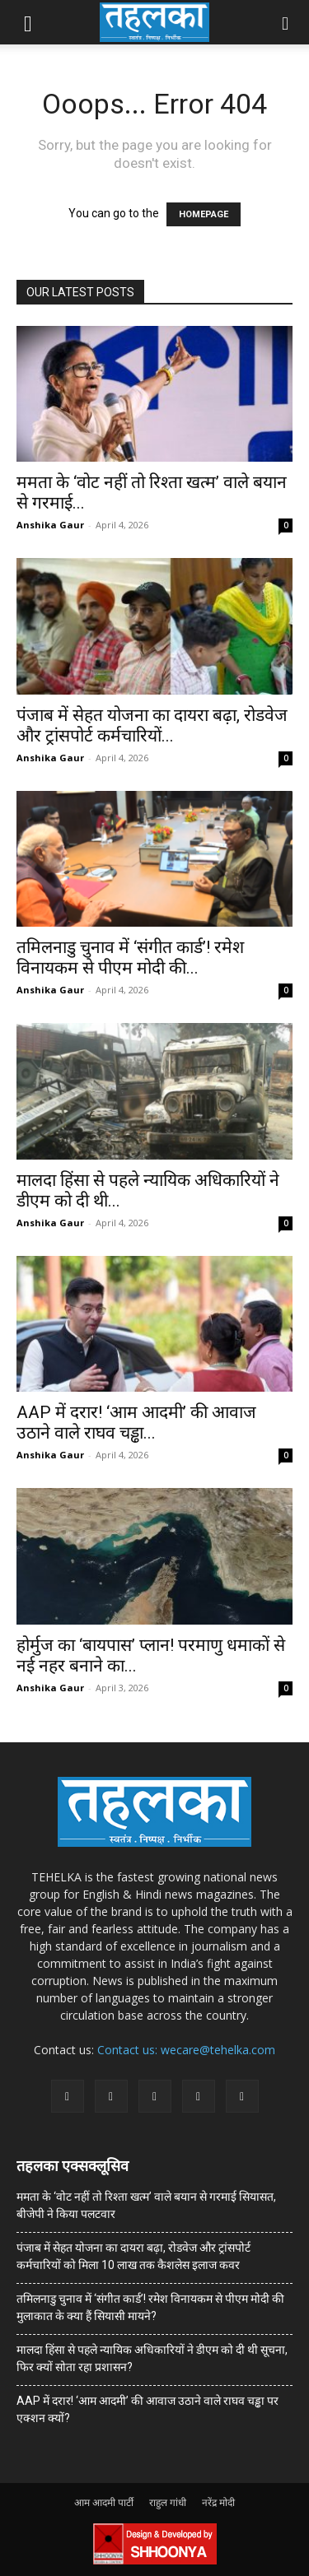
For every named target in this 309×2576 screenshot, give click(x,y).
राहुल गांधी (167, 2502)
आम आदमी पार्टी (103, 2502)
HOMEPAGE (203, 214)
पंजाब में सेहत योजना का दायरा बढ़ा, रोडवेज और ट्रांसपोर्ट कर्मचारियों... (152, 725)
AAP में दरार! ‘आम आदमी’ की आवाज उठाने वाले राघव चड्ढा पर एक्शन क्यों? (147, 2409)
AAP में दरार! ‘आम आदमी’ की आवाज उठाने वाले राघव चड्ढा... (136, 1422)
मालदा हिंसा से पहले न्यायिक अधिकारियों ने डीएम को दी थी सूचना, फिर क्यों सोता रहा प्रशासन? (152, 2358)
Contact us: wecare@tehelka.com (186, 2050)
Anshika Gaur (50, 524)
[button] (28, 22)
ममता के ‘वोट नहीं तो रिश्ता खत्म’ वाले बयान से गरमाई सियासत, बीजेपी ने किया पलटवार (146, 2205)
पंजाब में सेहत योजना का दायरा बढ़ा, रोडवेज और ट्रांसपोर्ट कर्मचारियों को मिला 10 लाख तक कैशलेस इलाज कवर (133, 2256)
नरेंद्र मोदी (218, 2502)
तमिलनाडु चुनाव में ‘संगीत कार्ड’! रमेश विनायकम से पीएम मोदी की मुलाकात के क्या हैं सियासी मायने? (150, 2307)
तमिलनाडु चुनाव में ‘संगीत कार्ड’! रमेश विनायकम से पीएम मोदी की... (130, 957)
